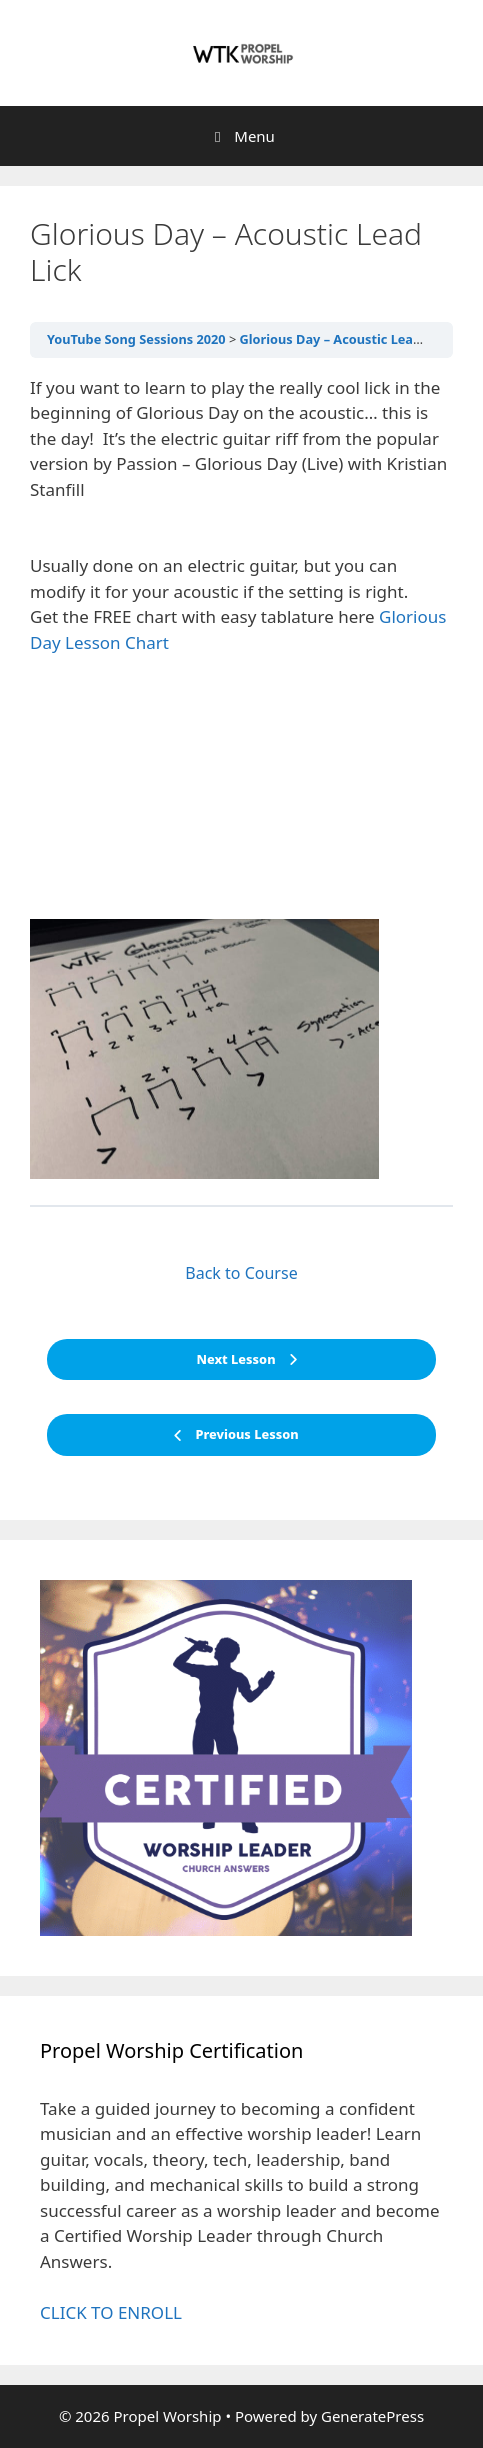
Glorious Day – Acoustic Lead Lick (345, 339)
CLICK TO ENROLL (111, 2312)
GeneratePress (372, 2416)
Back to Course (241, 1273)
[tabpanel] (241, 777)
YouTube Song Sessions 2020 (136, 339)
